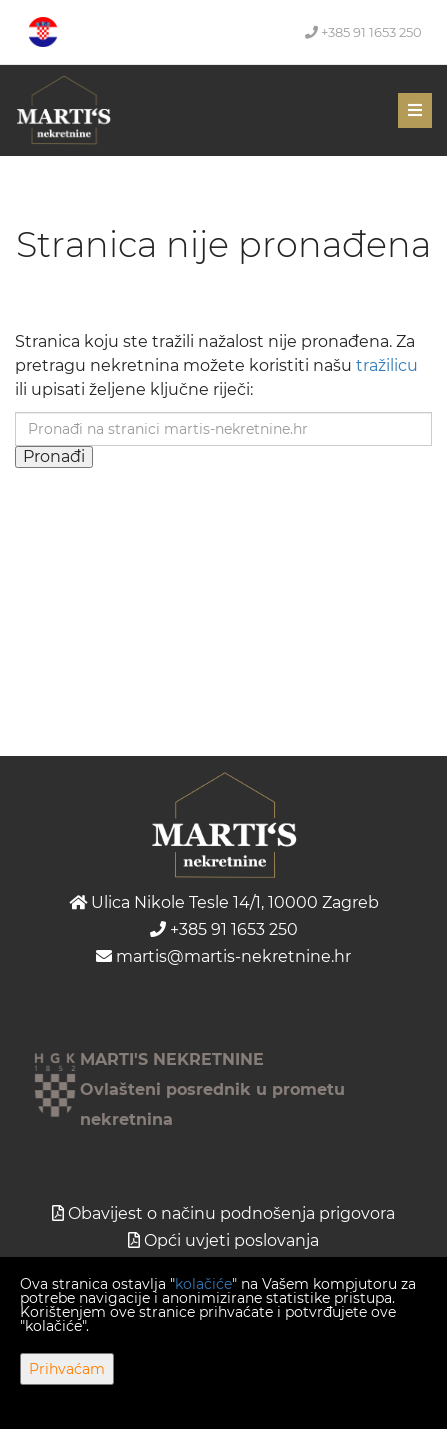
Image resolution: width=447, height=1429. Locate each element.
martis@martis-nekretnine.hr (223, 956)
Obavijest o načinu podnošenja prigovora (231, 1213)
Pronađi (54, 456)
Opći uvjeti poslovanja (231, 1240)
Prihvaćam (67, 1369)
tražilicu (387, 365)
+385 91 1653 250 (363, 32)
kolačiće (203, 1284)
